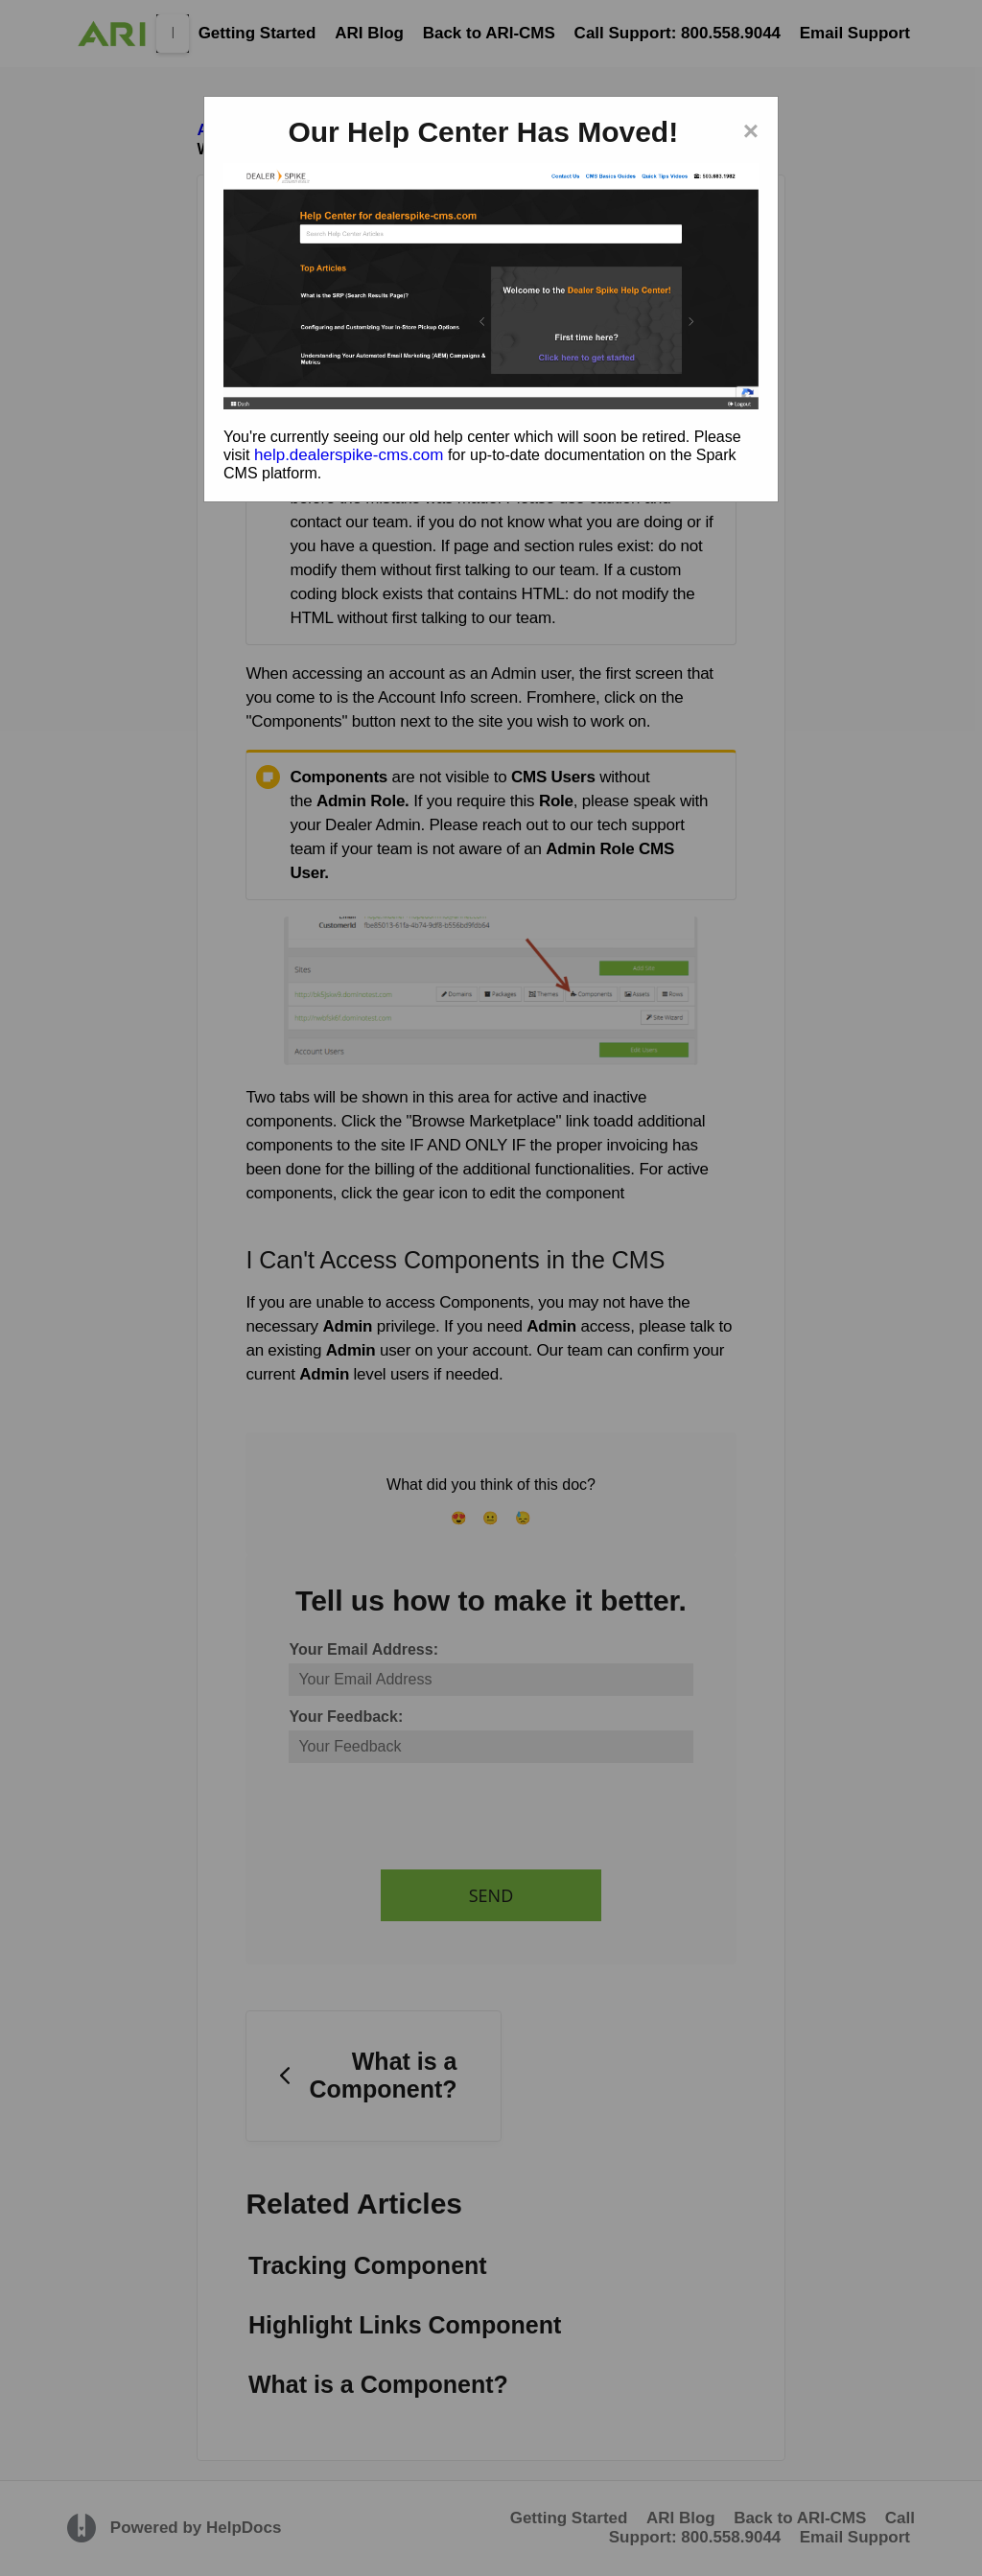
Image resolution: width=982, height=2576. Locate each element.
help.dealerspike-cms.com (348, 455)
